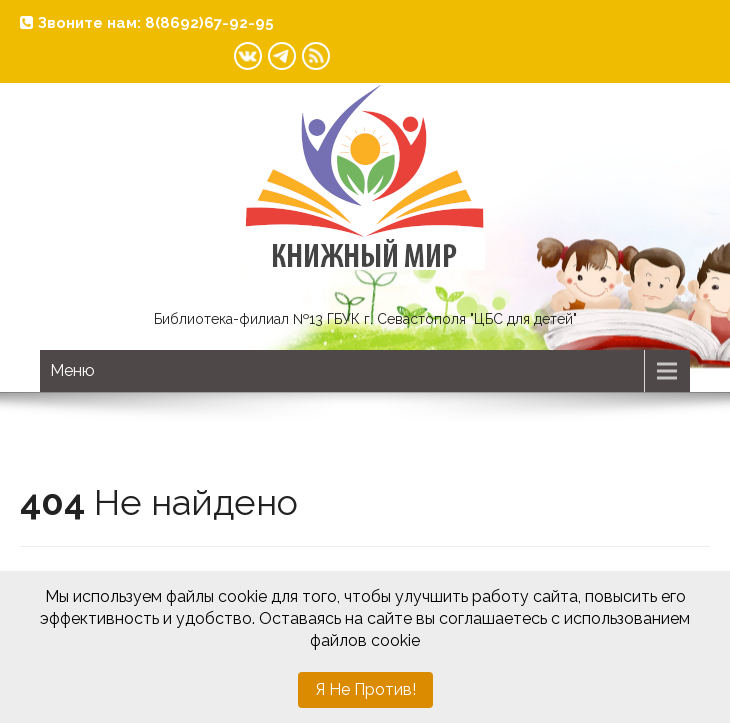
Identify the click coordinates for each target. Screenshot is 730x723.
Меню (72, 370)
